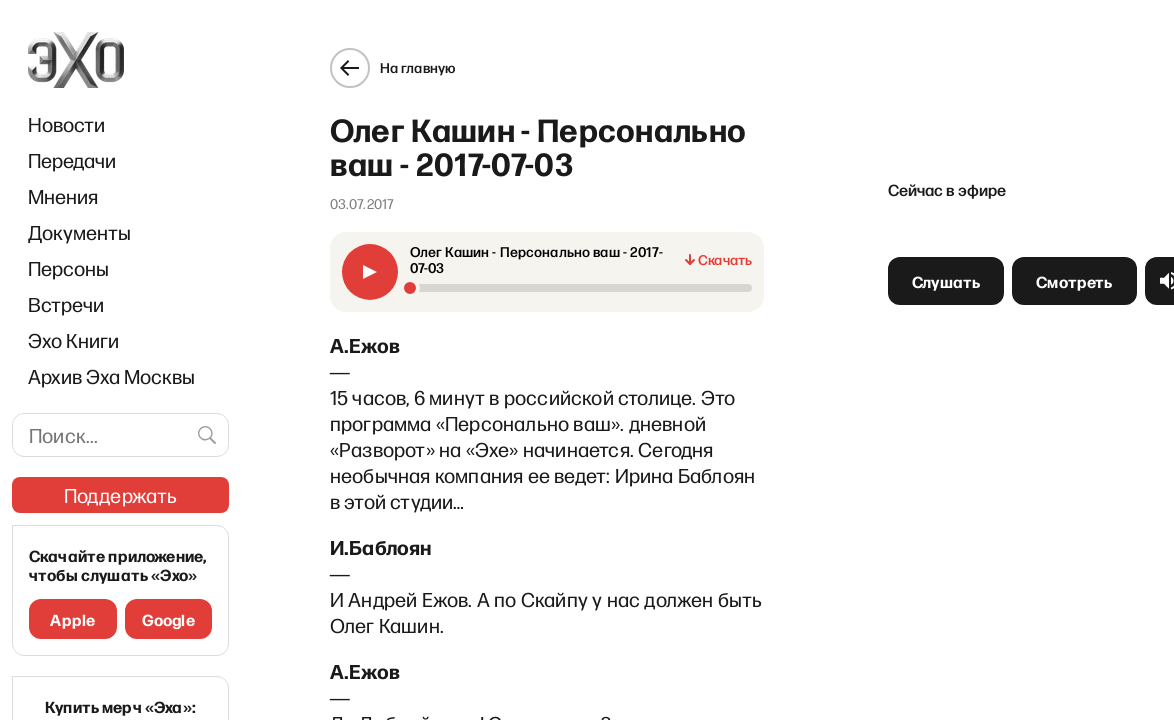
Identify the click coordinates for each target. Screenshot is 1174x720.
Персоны (68, 268)
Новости (66, 124)
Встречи (66, 304)
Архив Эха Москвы (111, 376)
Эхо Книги (73, 340)
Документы (79, 232)
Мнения (63, 196)
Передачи (72, 160)
